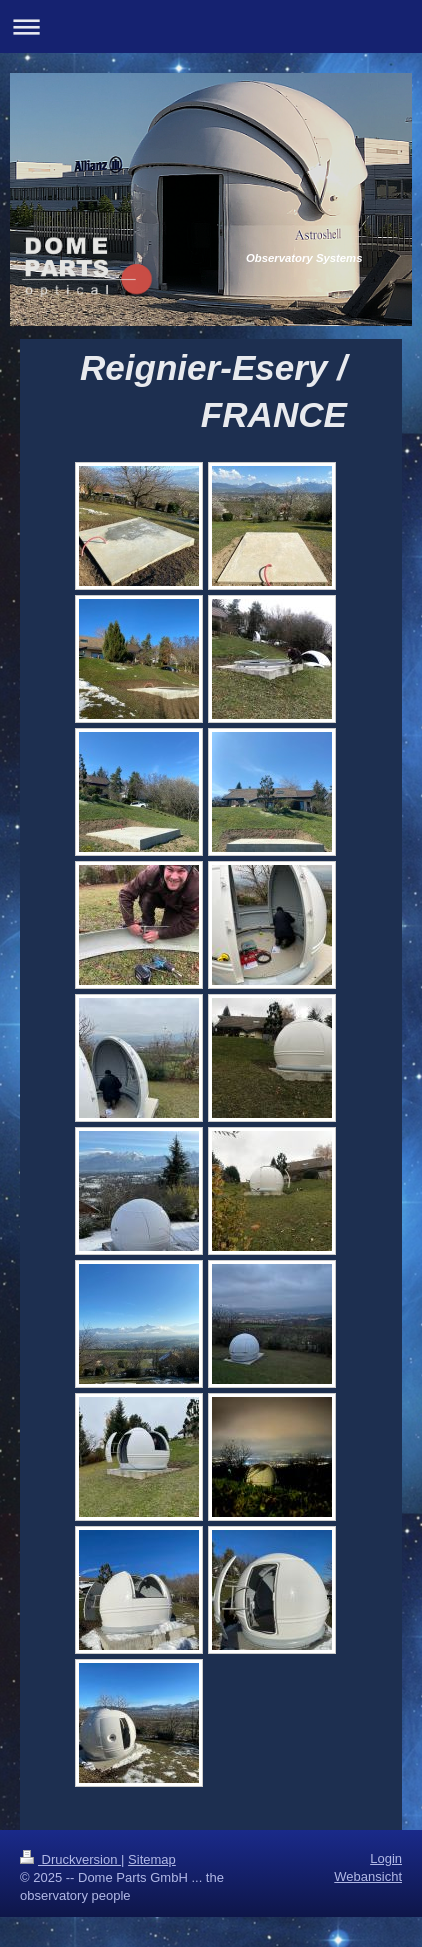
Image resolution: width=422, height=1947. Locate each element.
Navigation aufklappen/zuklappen (211, 26)
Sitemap (152, 1859)
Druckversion (70, 1859)
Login (386, 1858)
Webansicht (368, 1876)
